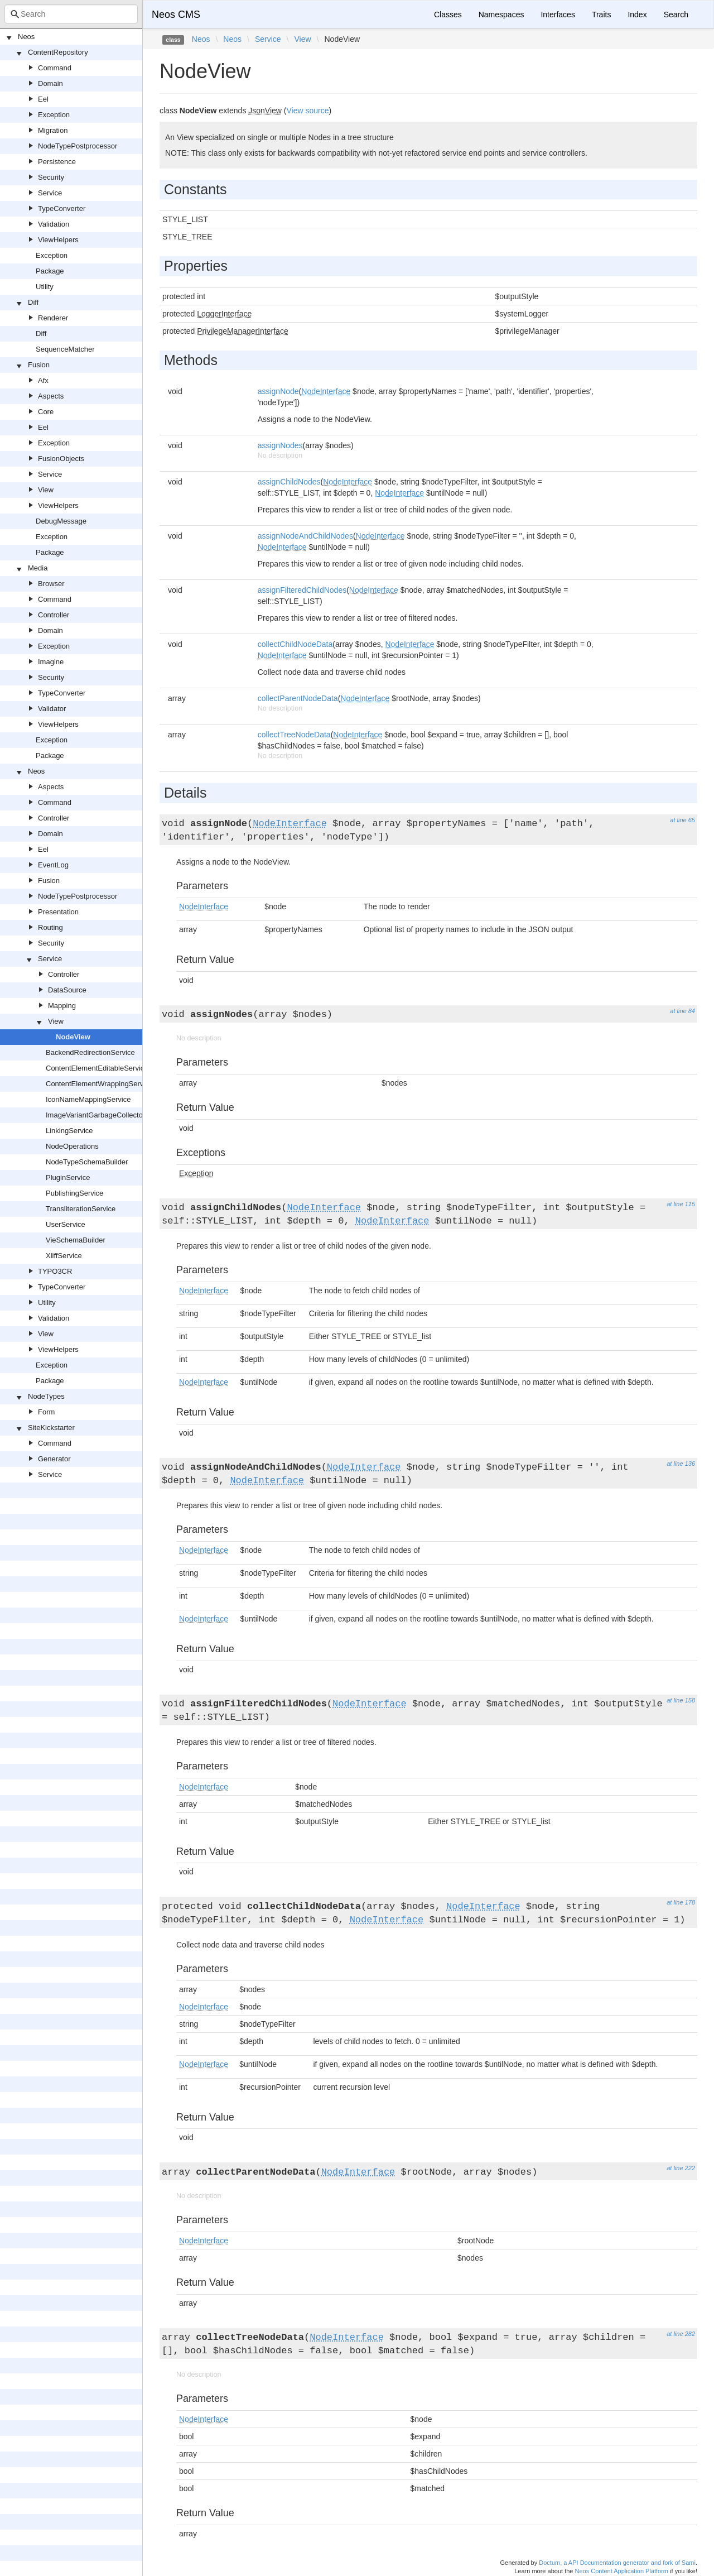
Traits (601, 14)
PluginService (68, 1177)
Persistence (57, 161)
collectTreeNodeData (294, 734)
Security (51, 177)
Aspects (51, 396)
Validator (52, 708)
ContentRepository (58, 52)
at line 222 (681, 2168)
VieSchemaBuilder (75, 1240)
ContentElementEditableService (97, 1068)
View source (308, 110)
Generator (54, 1459)
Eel (43, 99)
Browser (51, 583)
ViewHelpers (58, 240)
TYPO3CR (55, 1271)
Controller (53, 615)
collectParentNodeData (298, 698)
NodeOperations (72, 1146)
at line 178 (681, 1902)
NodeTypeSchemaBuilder (87, 1162)
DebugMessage (61, 521)
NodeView (73, 1037)
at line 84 (682, 1011)
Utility (45, 286)
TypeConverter (61, 208)
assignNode (278, 391)
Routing (50, 927)
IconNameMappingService (88, 1099)
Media (37, 568)
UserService (65, 1224)
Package (50, 271)
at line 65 (682, 820)
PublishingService (74, 1193)
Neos (26, 36)
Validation (53, 224)
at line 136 (681, 1463)
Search (676, 14)
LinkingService (69, 1130)
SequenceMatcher (65, 349)
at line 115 (681, 1204)
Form (46, 1412)
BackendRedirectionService (90, 1052)
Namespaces (501, 14)
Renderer (53, 318)
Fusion (39, 365)
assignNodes (280, 445)
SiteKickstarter (51, 1427)
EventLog (53, 865)
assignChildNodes (289, 481)
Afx (43, 380)
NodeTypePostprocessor (77, 146)
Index (637, 14)
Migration (52, 130)
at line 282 (681, 2333)
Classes (448, 14)
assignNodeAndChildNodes (305, 535)
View (46, 490)
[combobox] (71, 13)
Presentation (58, 912)
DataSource (67, 990)
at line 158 (681, 1700)
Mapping (62, 1005)
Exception (54, 115)
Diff (33, 302)
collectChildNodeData (295, 644)
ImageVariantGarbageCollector (95, 1115)
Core (46, 411)
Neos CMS (176, 14)
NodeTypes (46, 1396)
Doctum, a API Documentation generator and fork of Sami (617, 2562)
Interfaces (558, 14)
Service (50, 193)
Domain (50, 83)
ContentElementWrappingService (99, 1084)
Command (54, 68)
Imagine (51, 662)
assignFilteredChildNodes (302, 590)
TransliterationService (80, 1209)
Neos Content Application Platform (621, 2571)
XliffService (64, 1255)
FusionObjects (61, 458)
